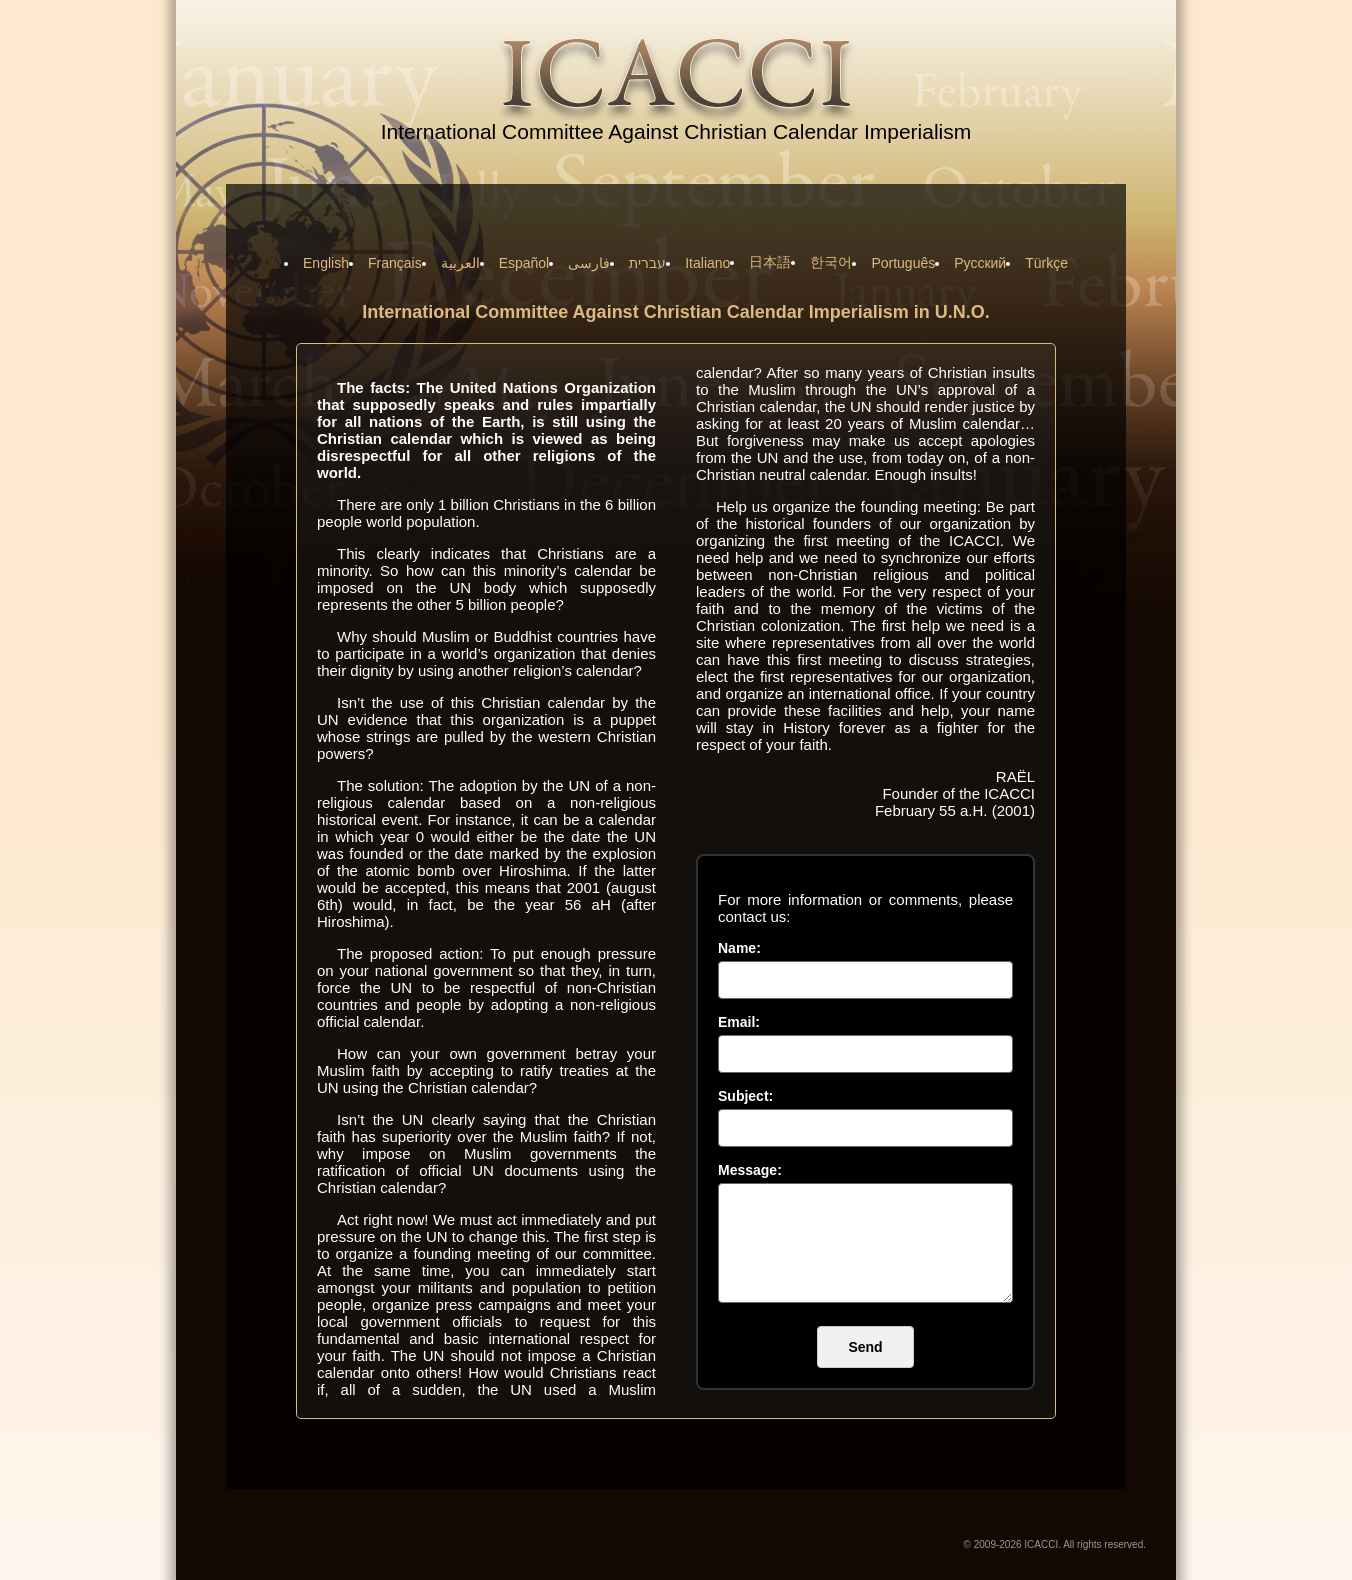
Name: (739, 948)
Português (903, 263)
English (326, 263)
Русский (980, 263)
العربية (460, 263)
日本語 (770, 262)
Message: (750, 1170)
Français (395, 263)
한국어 (831, 262)
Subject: (745, 1096)
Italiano (707, 263)
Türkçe (1046, 263)
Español (524, 263)
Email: (739, 1022)
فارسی (589, 263)
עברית (647, 263)
